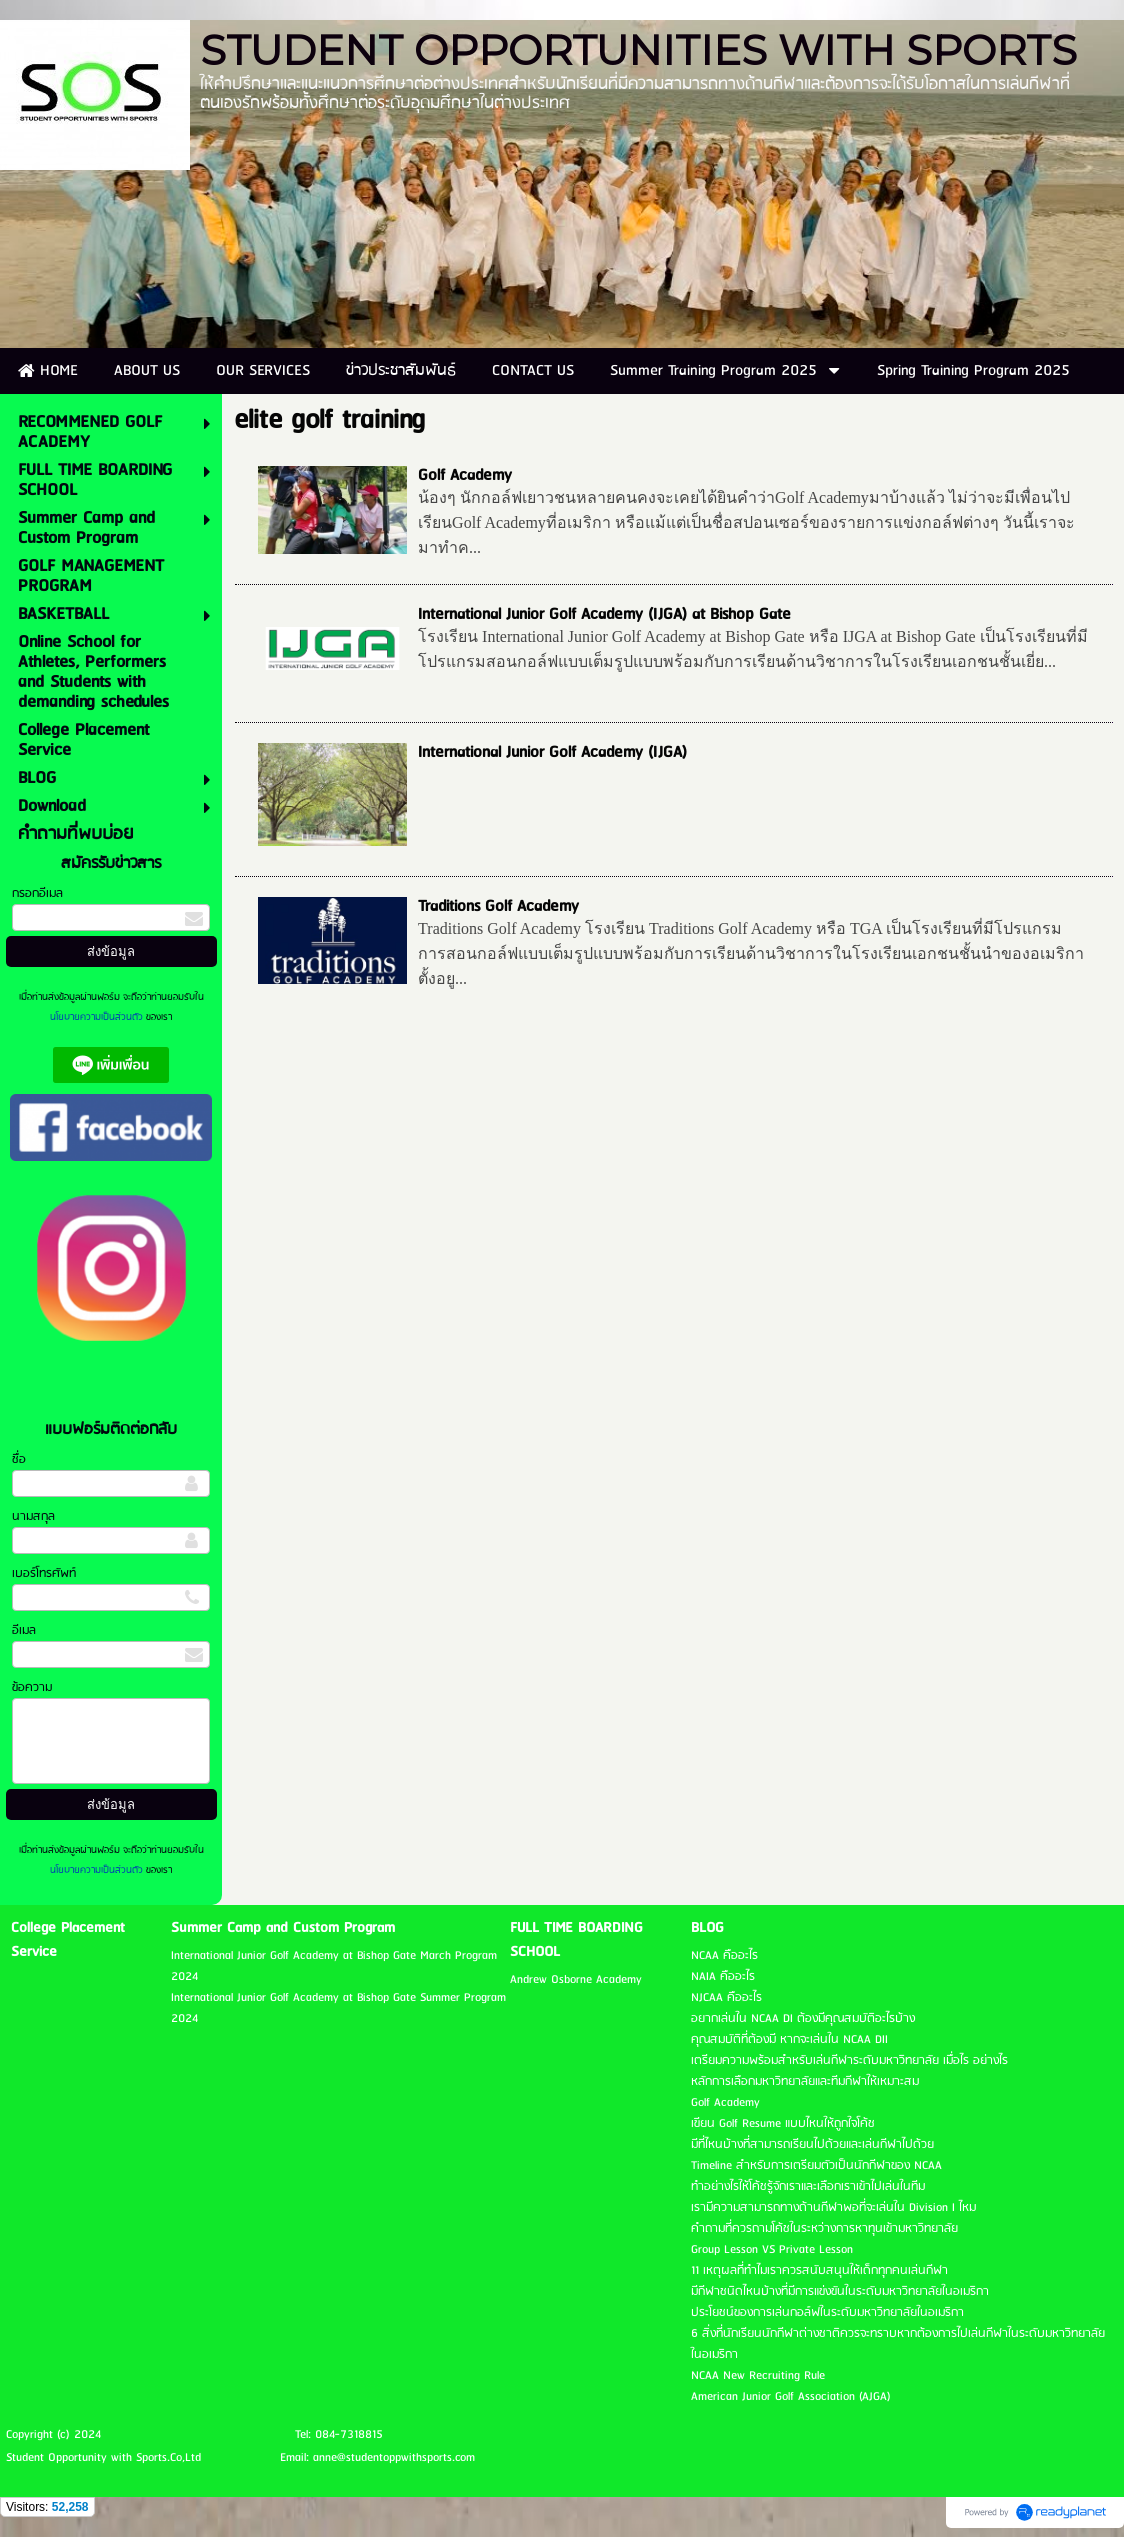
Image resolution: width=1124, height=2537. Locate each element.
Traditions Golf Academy (498, 906)
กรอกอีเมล (37, 893)
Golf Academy (465, 475)
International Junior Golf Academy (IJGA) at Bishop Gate (604, 614)
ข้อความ (32, 1687)
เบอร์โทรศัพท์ (44, 1573)
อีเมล (24, 1630)
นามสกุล (33, 1516)
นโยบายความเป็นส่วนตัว (98, 1017)
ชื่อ (19, 1459)
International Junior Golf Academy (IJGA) (552, 752)
